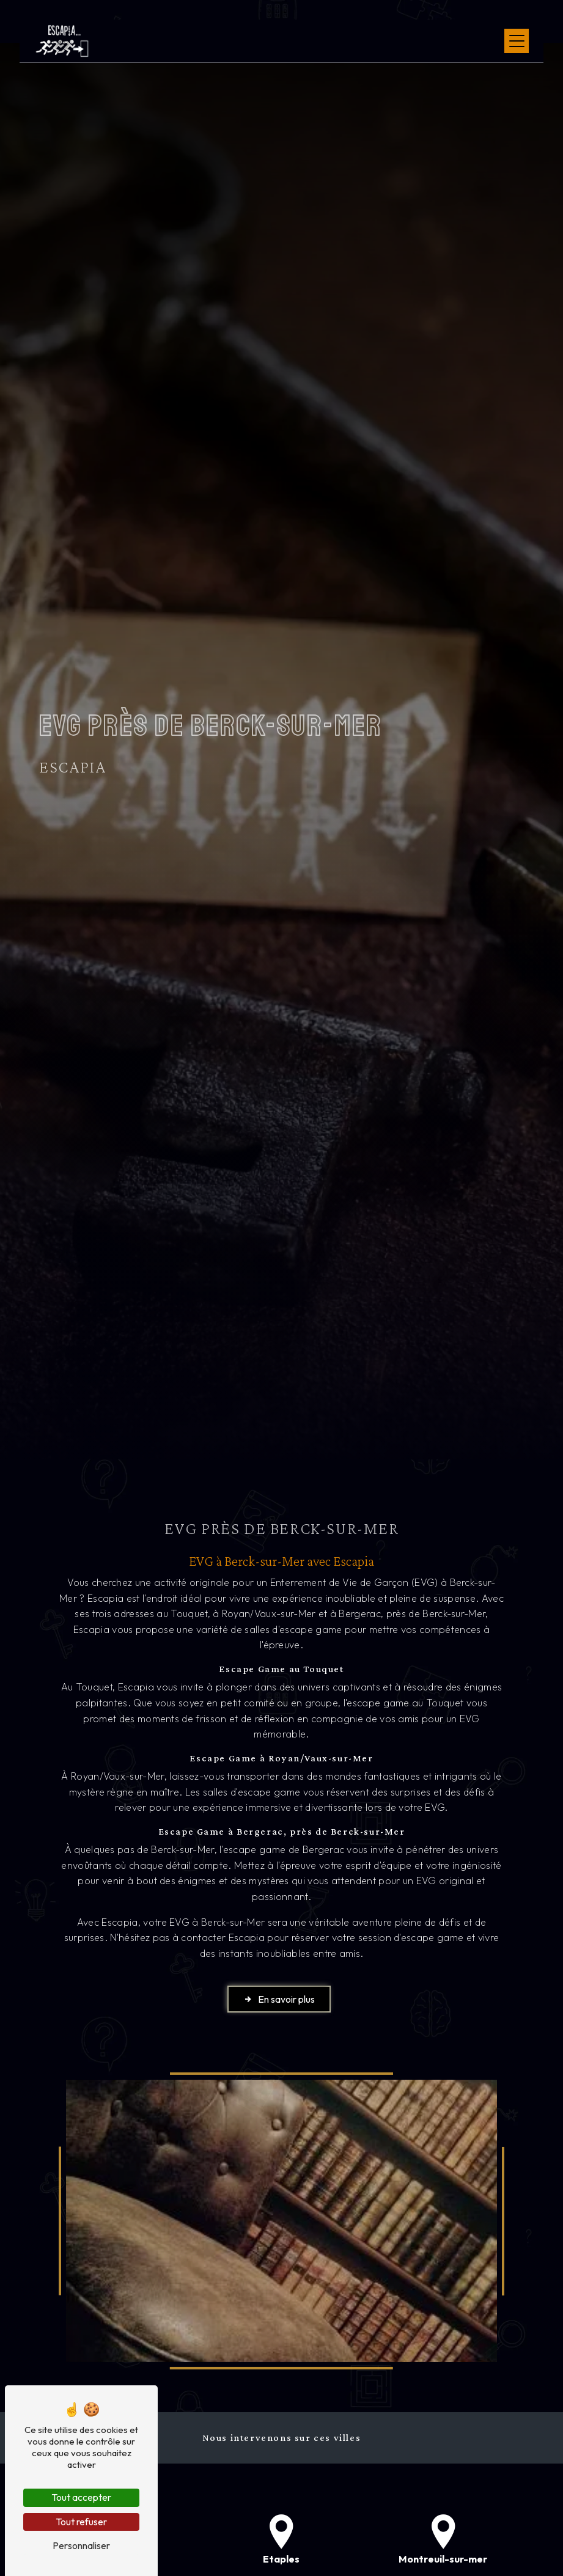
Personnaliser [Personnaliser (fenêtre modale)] (81, 2545)
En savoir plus (279, 1999)
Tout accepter (81, 2497)
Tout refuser (81, 2521)
